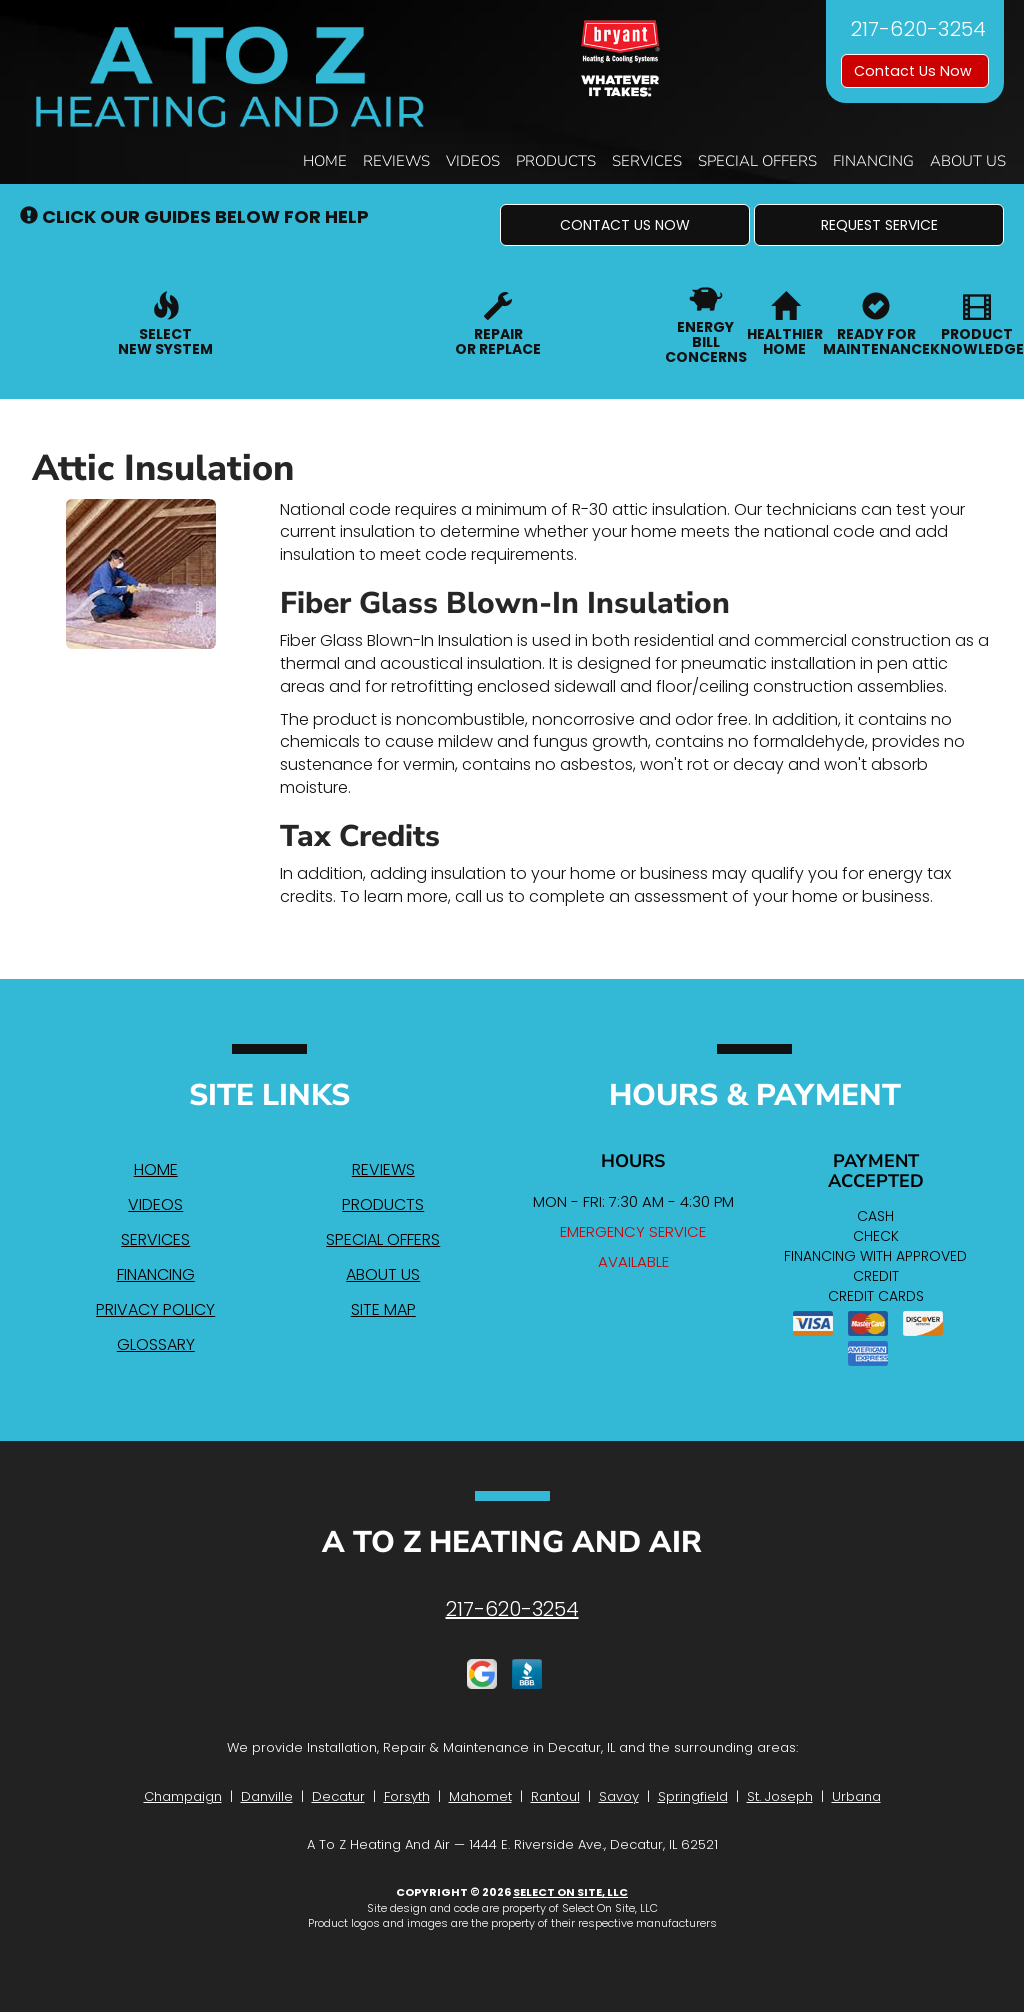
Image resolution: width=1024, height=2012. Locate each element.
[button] (625, 225)
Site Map (383, 1309)
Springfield (693, 1796)
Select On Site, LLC (570, 1892)
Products (556, 161)
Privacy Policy (155, 1309)
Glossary (156, 1344)
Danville (267, 1796)
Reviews (396, 161)
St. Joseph (780, 1796)
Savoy (619, 1796)
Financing (873, 161)
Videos (473, 161)
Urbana (856, 1796)
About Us (968, 161)
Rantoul (555, 1796)
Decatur (338, 1796)
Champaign (183, 1796)
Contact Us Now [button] (915, 71)
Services (647, 161)
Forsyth (407, 1796)
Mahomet (480, 1796)
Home (325, 161)
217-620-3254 (512, 1609)
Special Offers (757, 161)
